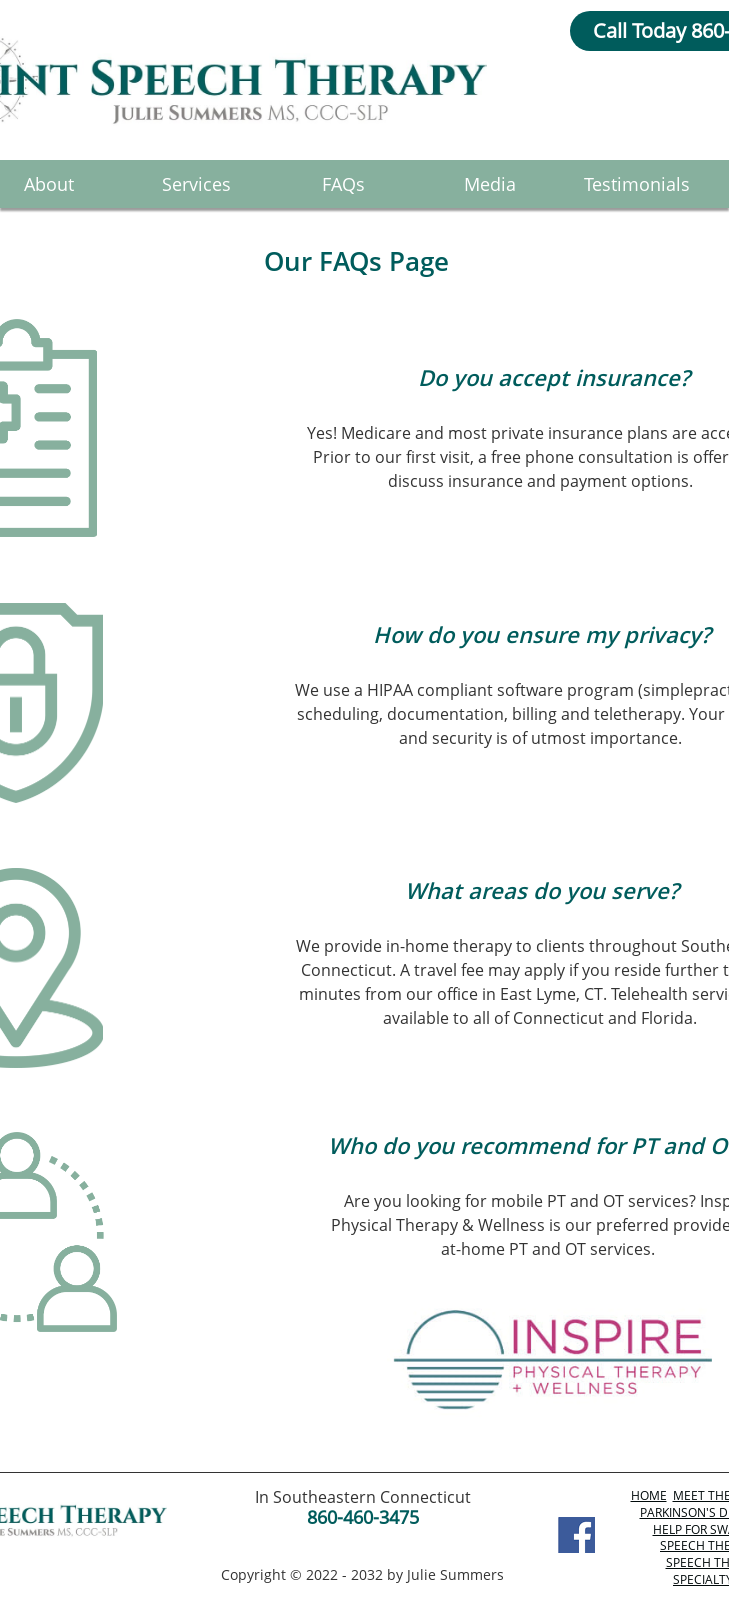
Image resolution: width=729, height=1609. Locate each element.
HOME (649, 1495)
